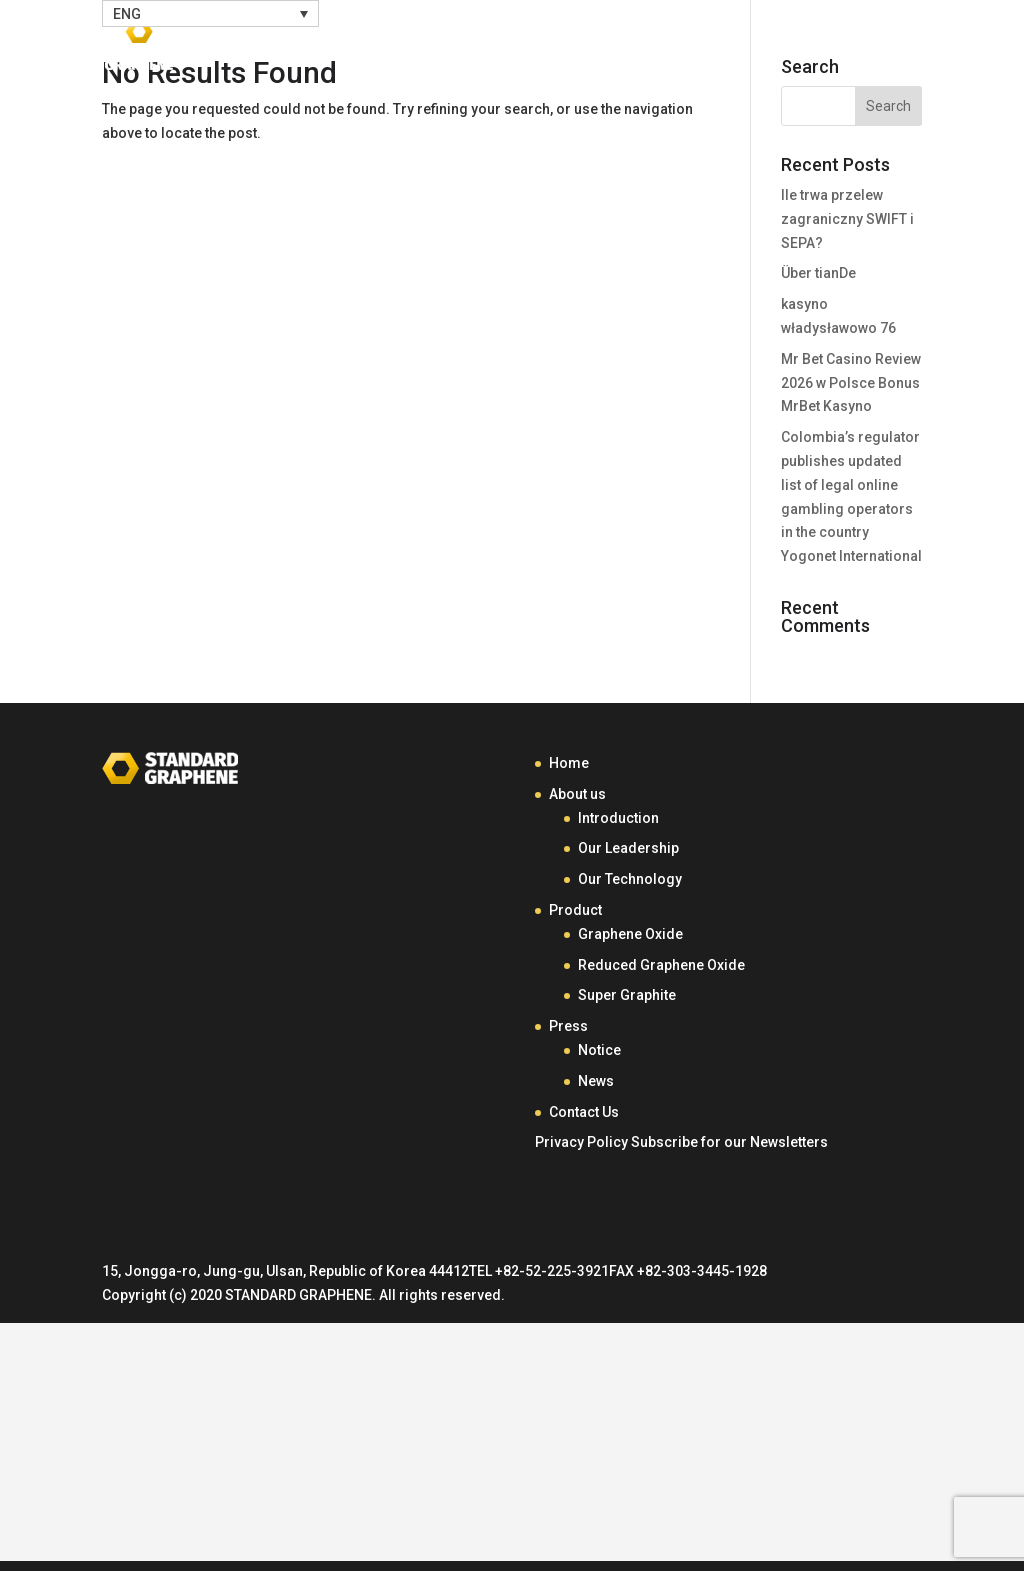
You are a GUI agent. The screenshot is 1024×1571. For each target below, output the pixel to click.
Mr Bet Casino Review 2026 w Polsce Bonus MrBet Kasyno (851, 383)
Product (591, 47)
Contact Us (823, 47)
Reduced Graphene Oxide (661, 965)
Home (373, 47)
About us (577, 794)
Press (700, 47)
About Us (467, 47)
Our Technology (630, 879)
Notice (599, 1050)
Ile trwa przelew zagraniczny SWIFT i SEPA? (847, 219)
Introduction (618, 818)
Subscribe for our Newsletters (729, 1142)
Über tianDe (818, 273)
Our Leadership (628, 848)
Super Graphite (627, 995)
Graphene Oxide (630, 934)
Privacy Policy (581, 1142)
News (596, 1081)
